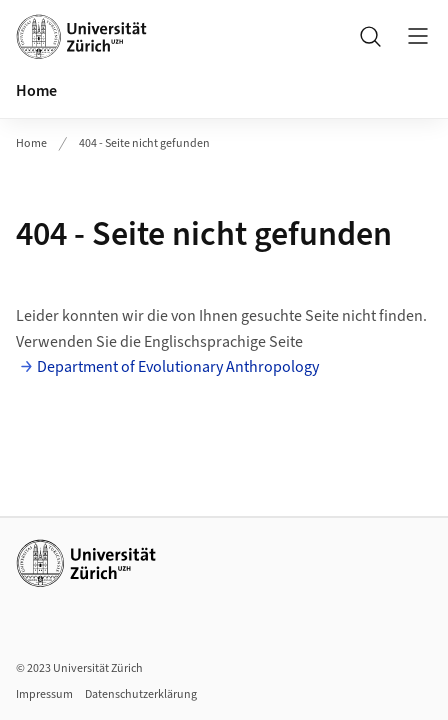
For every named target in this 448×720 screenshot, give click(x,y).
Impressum (44, 694)
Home (36, 91)
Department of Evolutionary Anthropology (178, 367)
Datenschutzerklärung (141, 694)
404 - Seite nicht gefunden (144, 143)
